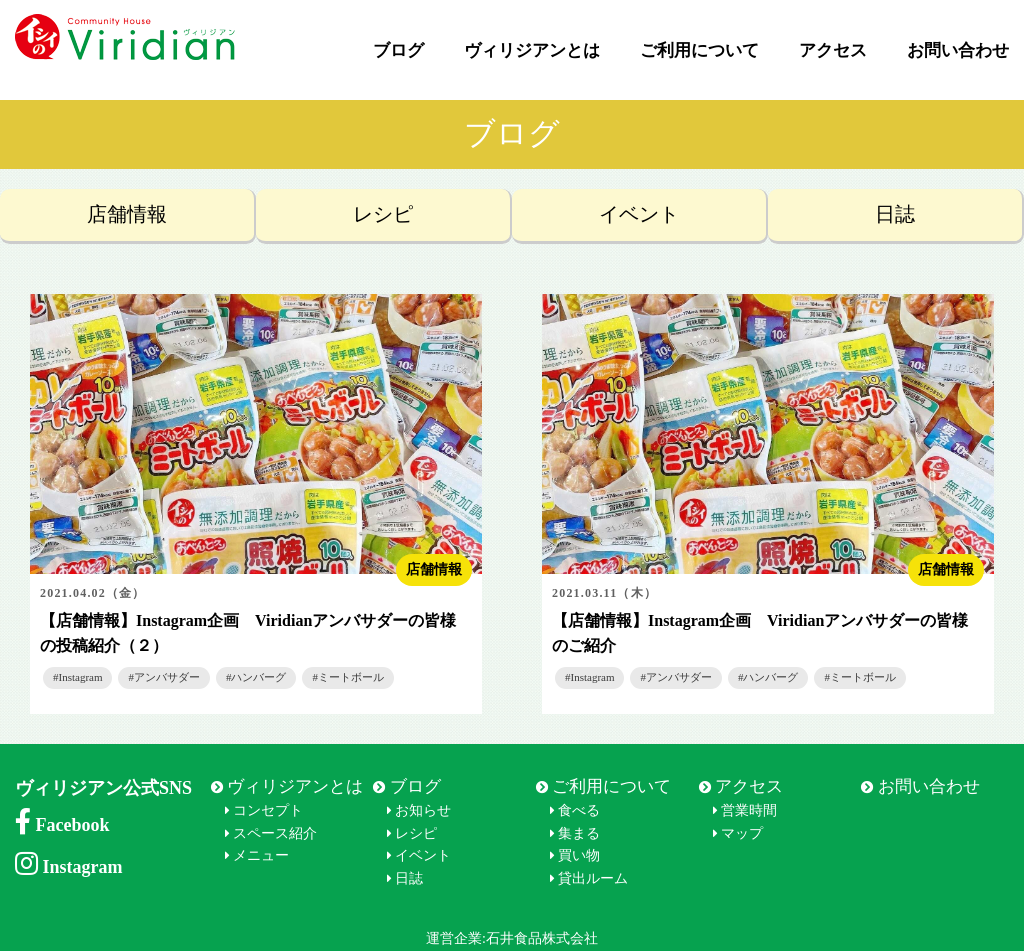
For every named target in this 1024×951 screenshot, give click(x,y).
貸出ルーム (593, 878)
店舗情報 (127, 214)
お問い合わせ (958, 50)
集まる (579, 833)
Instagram (81, 677)
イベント (639, 214)
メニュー (261, 855)
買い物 (579, 855)
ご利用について (699, 50)
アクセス (833, 50)
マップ (742, 833)
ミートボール (351, 677)
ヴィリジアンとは (532, 50)
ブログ (398, 50)
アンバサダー (167, 677)
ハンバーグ (258, 677)
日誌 (895, 214)
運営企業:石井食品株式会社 (512, 938)
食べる (579, 810)
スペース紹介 (275, 833)
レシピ (383, 214)
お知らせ (423, 810)
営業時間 (749, 810)
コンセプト (268, 810)
